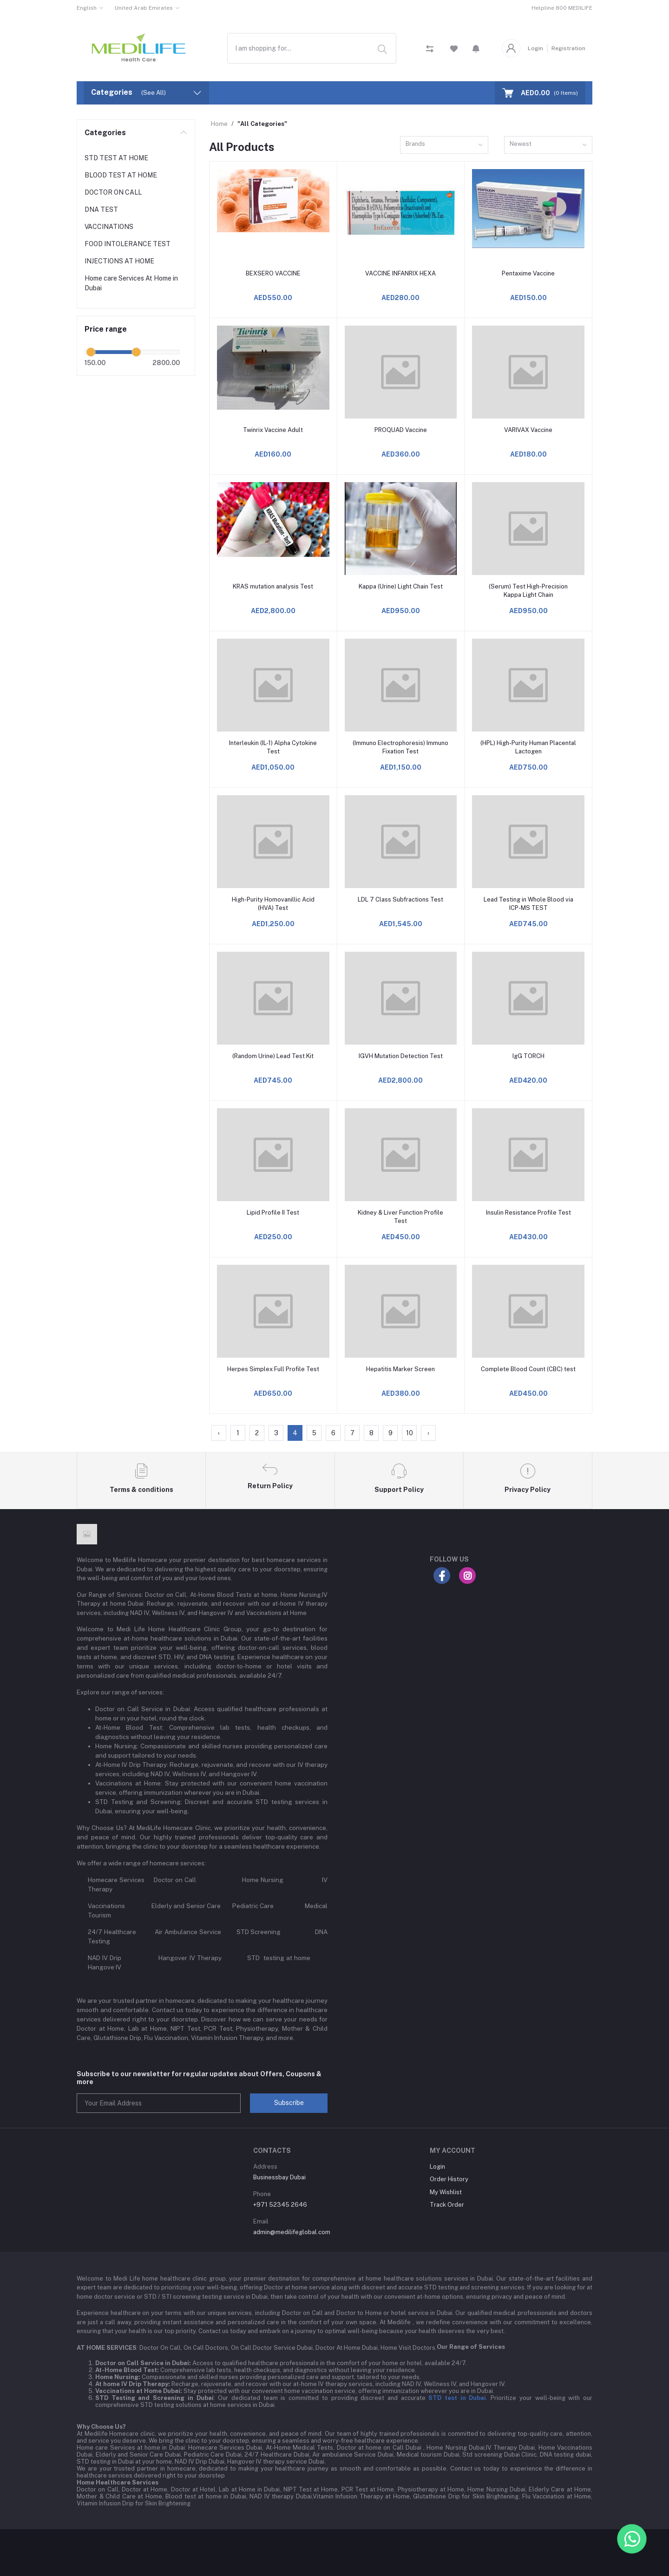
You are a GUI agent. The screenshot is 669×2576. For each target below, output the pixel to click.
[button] (475, 48)
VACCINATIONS (109, 226)
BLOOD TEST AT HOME (121, 175)
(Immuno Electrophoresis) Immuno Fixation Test (400, 747)
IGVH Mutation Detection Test (401, 1056)
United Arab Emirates (144, 8)
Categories (105, 132)
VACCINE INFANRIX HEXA (400, 273)
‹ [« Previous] (219, 1433)
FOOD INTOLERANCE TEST (128, 244)
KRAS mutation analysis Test (273, 586)
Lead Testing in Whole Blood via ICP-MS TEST (528, 903)
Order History (449, 2179)
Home (219, 123)
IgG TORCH (528, 1056)
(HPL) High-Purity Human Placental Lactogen (528, 747)
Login (535, 48)
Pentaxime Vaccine (528, 273)
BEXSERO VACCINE (273, 273)
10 (409, 1433)
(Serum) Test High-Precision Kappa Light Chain (528, 590)
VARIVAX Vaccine (528, 429)
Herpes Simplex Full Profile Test (273, 1369)
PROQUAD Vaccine (400, 429)
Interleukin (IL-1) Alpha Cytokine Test (273, 747)
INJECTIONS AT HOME (119, 261)
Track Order (447, 2204)
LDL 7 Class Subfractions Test (400, 899)
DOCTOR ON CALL (113, 192)
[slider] (91, 352)
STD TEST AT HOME (116, 158)
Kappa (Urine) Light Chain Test (401, 586)
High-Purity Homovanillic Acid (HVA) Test (273, 903)
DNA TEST (101, 209)
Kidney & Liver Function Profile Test (400, 1216)
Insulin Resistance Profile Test (528, 1212)
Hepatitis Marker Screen (400, 1369)
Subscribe (289, 2102)
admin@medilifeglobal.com (291, 2232)
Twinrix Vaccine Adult (273, 429)
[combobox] (311, 48)
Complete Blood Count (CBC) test (528, 1369)
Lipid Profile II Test (273, 1212)
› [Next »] (428, 1433)
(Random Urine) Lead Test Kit (273, 1056)
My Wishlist (446, 2192)
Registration (568, 48)
